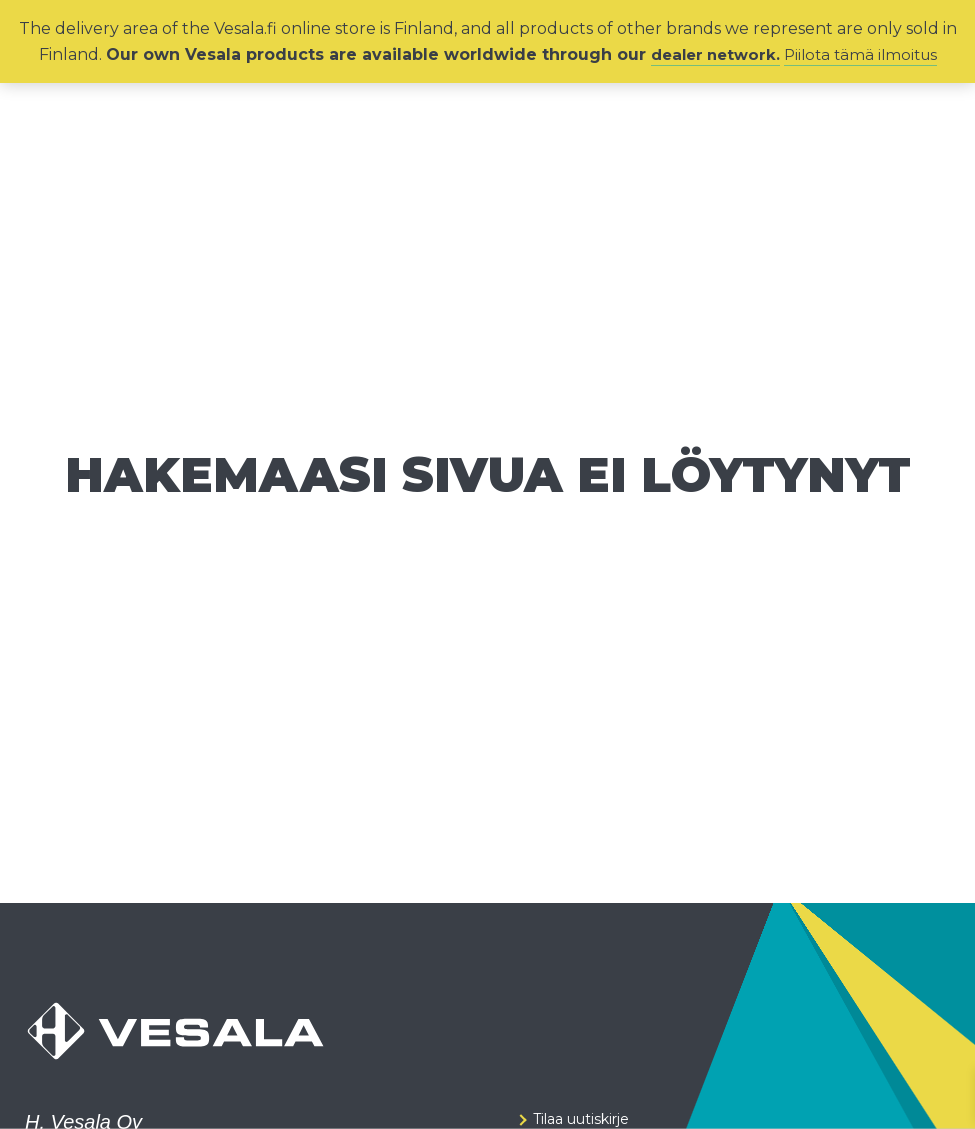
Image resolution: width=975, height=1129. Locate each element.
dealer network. (711, 54)
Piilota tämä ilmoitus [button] (864, 54)
